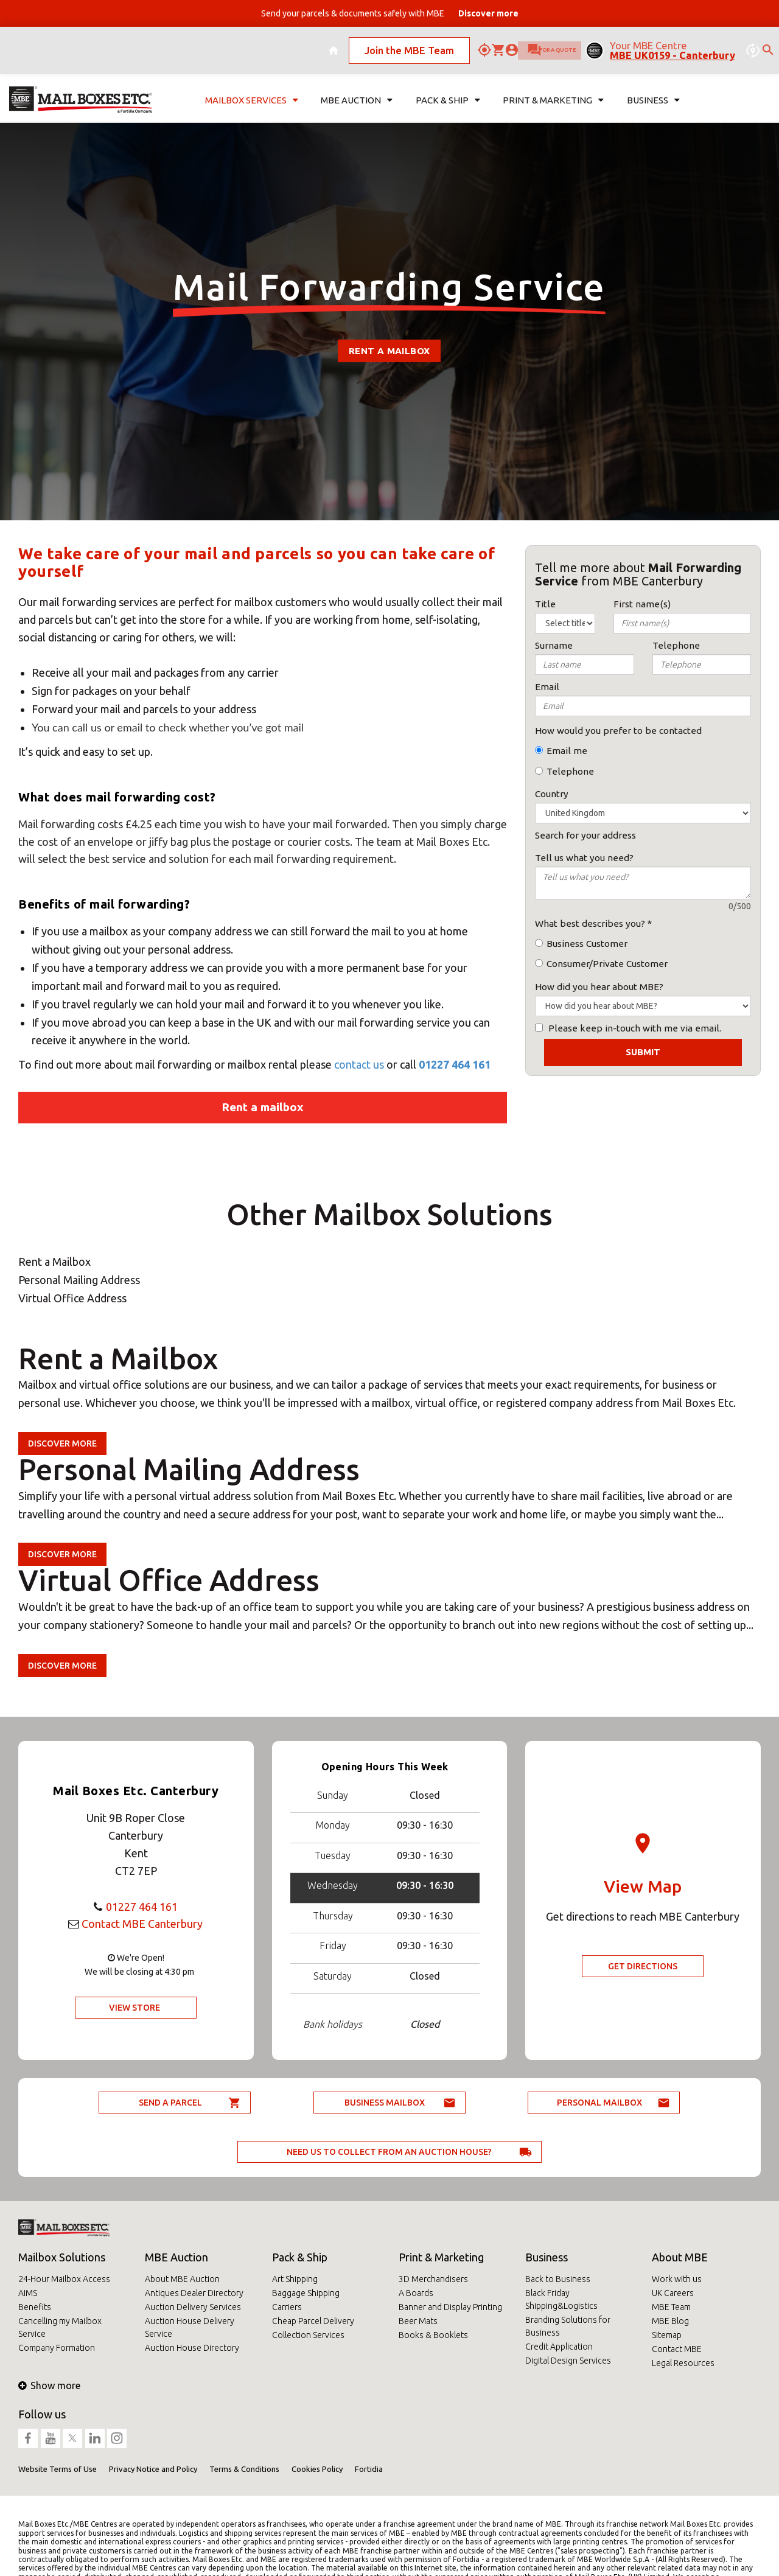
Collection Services (308, 2335)
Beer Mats (418, 2321)
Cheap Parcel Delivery (313, 2321)
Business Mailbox (384, 2102)
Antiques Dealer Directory (194, 2293)
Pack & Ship (299, 2257)
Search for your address (585, 835)
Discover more (62, 1443)
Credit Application (559, 2346)
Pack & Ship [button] (448, 89)
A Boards (416, 2293)
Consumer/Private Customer (607, 963)
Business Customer (587, 943)
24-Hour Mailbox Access (64, 2279)
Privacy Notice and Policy (153, 2469)
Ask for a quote (521, 45)
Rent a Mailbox (389, 351)
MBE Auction (176, 2257)
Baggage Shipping (306, 2293)
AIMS (27, 2293)
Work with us (677, 2279)
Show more (49, 2385)
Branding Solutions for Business (567, 2326)
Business (546, 2257)
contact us (360, 1064)
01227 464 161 (455, 1064)
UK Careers (673, 2293)
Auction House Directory (192, 2348)
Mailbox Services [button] (251, 89)
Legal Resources (683, 2363)
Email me (567, 750)
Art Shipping (295, 2279)
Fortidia (369, 2469)
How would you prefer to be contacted (618, 730)
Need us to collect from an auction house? (389, 2152)
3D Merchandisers (433, 2279)
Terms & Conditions (244, 2469)
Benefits (34, 2307)
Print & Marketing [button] (553, 89)
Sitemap (667, 2335)
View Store (134, 2007)
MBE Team (671, 2307)
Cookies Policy (317, 2469)
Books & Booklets (433, 2335)
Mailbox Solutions (61, 2257)
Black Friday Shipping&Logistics (561, 2299)
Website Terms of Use (57, 2469)
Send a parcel (170, 2102)
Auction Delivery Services (193, 2307)
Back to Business (557, 2279)
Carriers (287, 2307)
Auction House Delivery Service (189, 2327)
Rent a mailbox (263, 1107)
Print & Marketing (441, 2257)
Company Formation (56, 2348)
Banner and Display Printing (450, 2307)
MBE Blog (670, 2321)
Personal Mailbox (599, 2102)
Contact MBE (677, 2349)
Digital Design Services (568, 2360)
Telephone (570, 771)
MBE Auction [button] (357, 89)
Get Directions (642, 1966)
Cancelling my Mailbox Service (60, 2327)
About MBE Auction (182, 2279)
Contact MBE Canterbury (142, 1924)
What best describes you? (590, 923)
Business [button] (653, 89)
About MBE (680, 2257)
